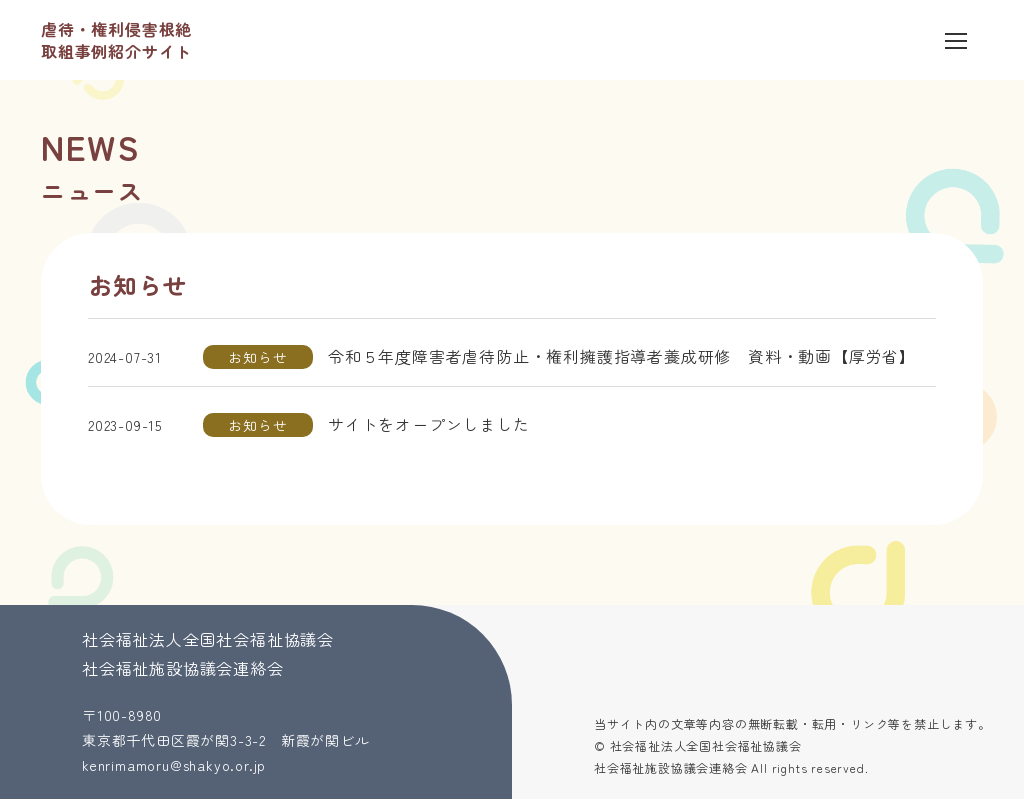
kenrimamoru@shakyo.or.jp (174, 765)
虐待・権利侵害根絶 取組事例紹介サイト (116, 40)
